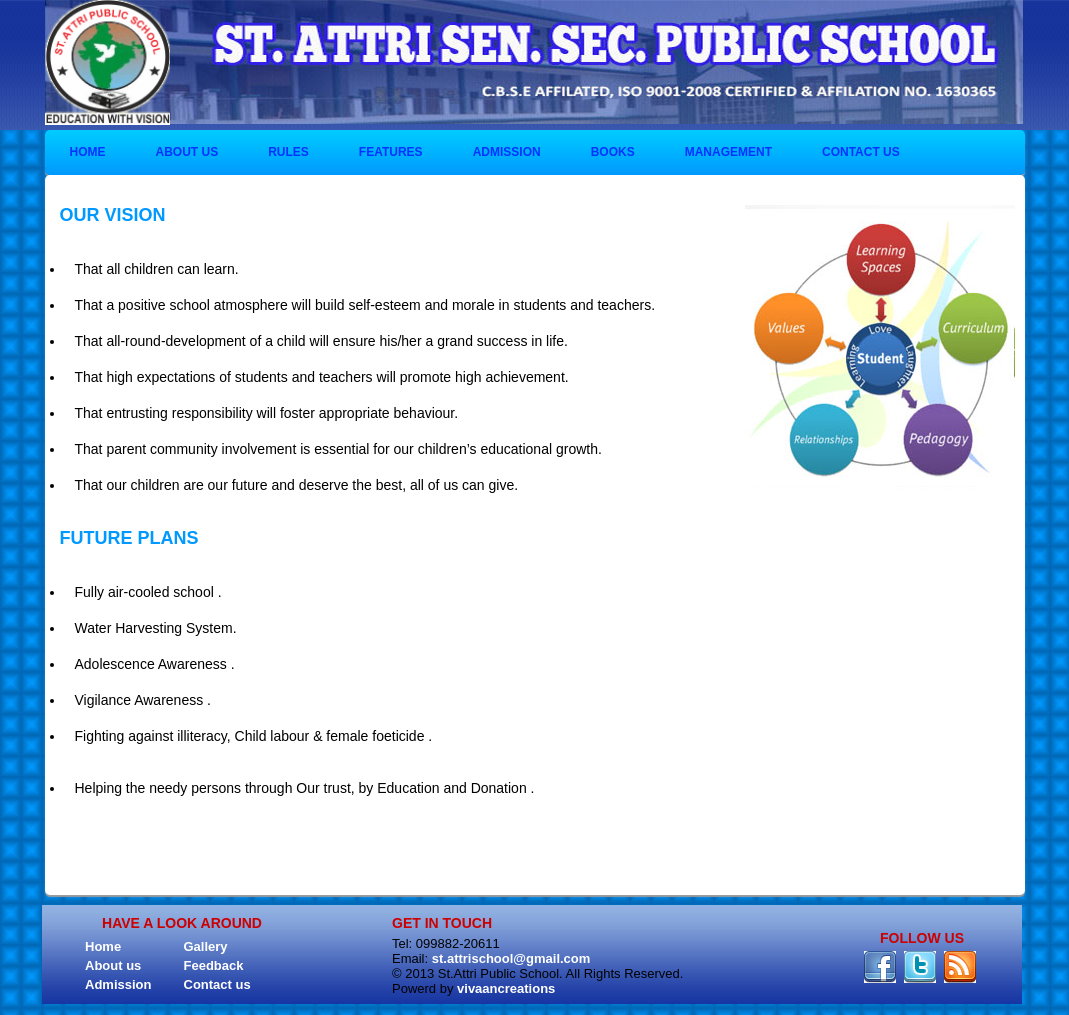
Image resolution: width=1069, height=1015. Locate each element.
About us (187, 152)
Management (728, 152)
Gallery (206, 946)
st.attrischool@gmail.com (511, 958)
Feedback (214, 965)
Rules (288, 152)
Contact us (861, 152)
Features (391, 152)
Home (88, 152)
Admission (507, 152)
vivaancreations (506, 988)
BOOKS (613, 152)
